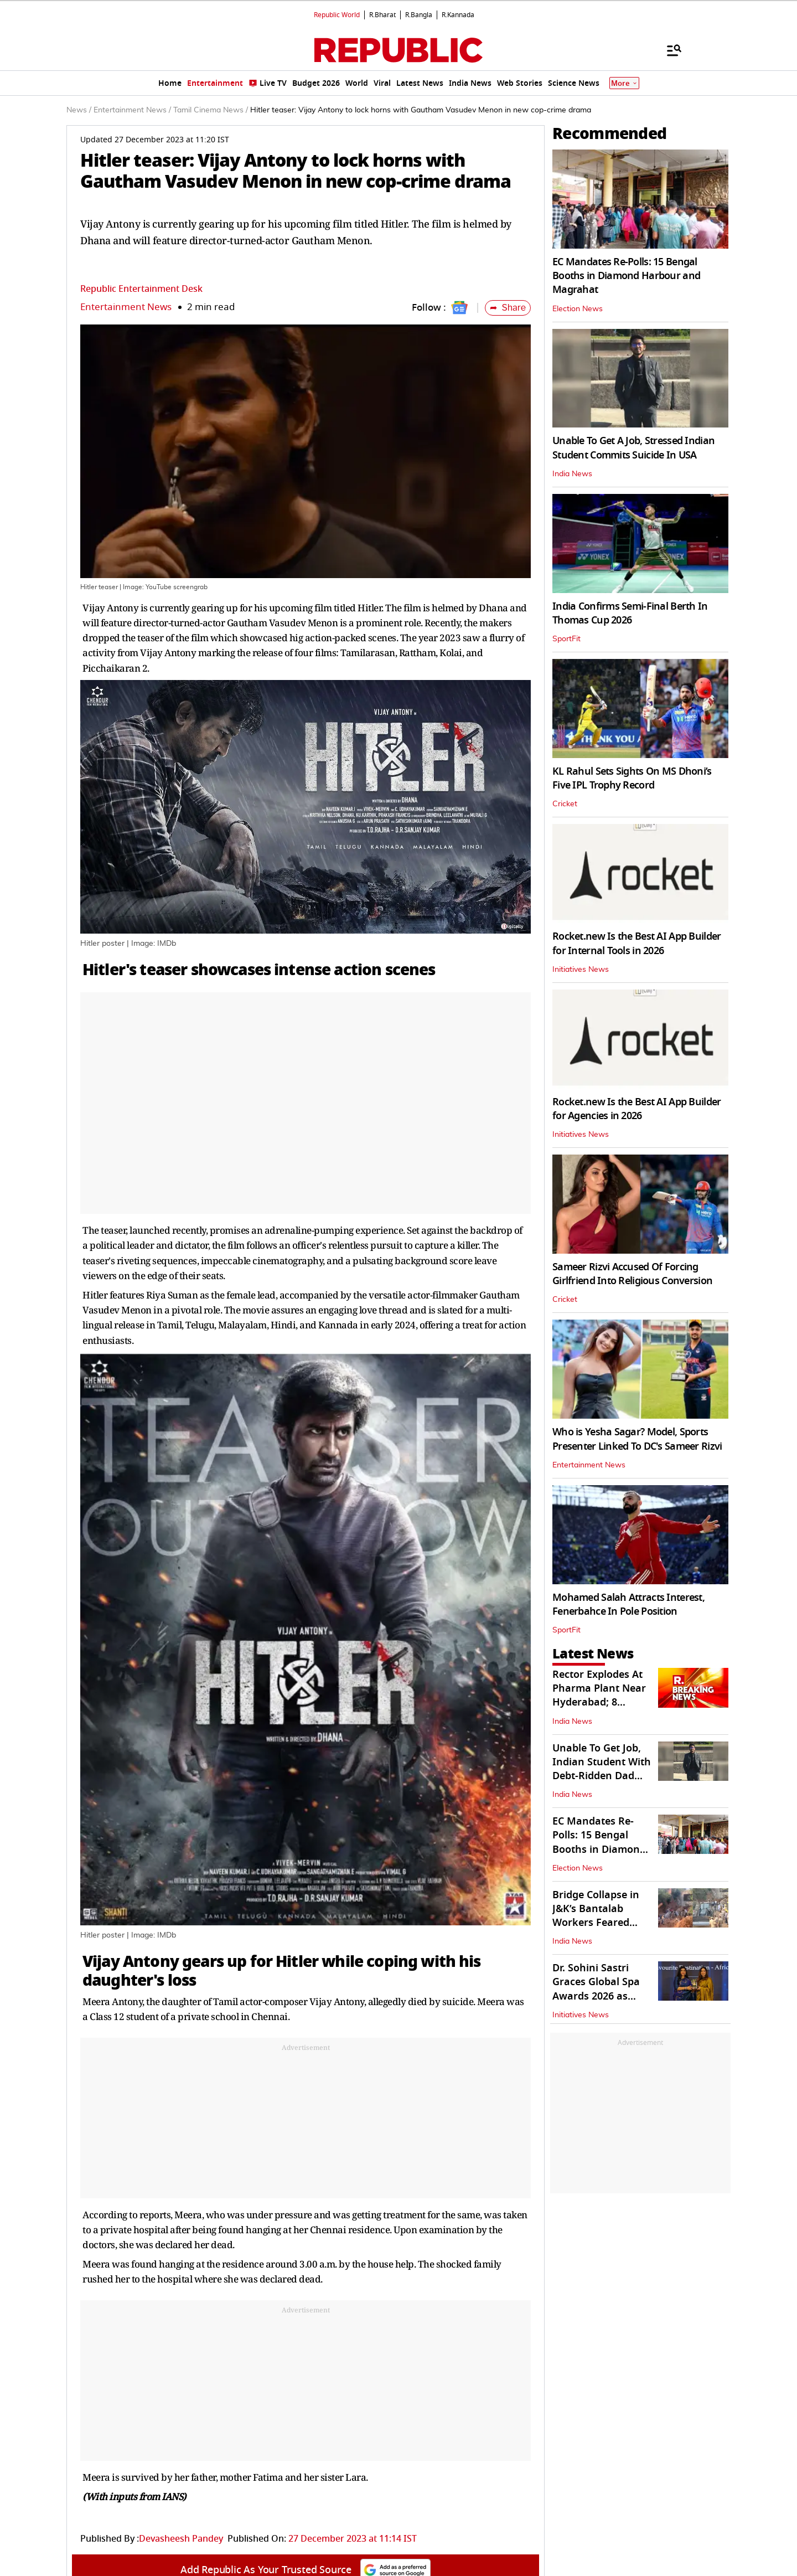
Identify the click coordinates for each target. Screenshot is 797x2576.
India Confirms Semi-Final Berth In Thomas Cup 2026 (630, 613)
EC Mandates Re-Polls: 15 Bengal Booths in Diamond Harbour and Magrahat (626, 276)
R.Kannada (458, 15)
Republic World (337, 15)
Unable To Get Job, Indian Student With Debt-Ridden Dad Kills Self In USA (601, 1769)
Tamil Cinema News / (210, 110)
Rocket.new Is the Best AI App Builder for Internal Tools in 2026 (636, 943)
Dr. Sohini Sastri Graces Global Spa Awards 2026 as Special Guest (596, 1989)
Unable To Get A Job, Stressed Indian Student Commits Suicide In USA (633, 448)
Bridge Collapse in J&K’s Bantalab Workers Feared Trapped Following (596, 1916)
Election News (577, 309)
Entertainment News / (132, 110)
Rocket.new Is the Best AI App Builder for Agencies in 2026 (636, 1109)
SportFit (566, 639)
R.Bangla (418, 15)
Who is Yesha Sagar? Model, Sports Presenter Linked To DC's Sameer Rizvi (637, 1439)
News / (78, 110)
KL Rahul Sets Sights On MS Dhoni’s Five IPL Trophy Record (632, 778)
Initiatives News (580, 969)
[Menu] (668, 50)
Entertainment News (126, 307)
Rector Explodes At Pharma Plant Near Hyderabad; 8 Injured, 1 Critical (599, 1695)
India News (572, 474)
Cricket (564, 804)
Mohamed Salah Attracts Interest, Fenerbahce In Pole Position (628, 1604)
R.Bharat (382, 15)
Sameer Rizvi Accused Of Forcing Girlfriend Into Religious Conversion (632, 1274)
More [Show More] (624, 83)
